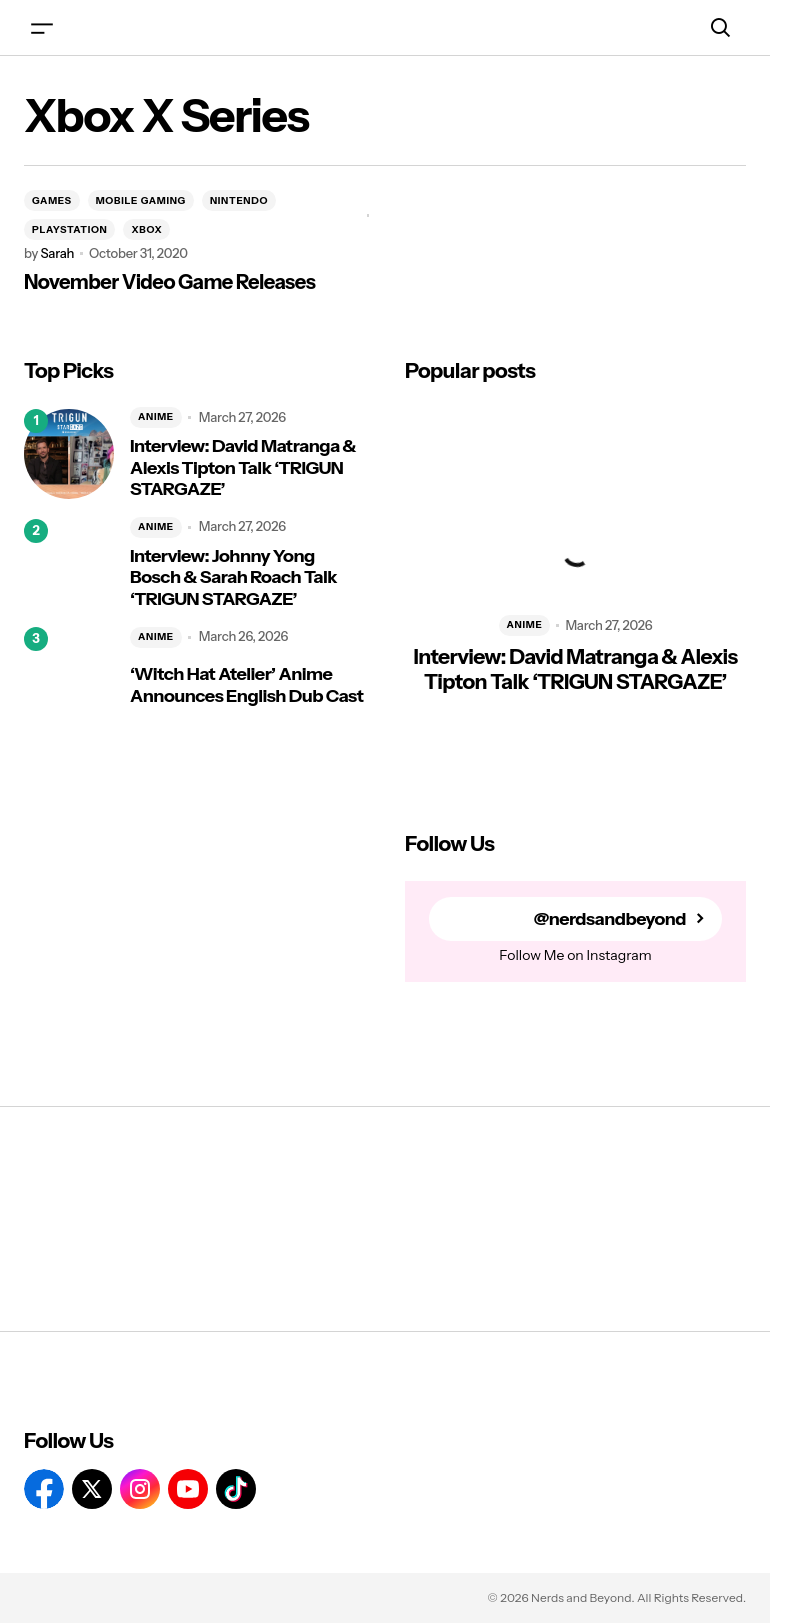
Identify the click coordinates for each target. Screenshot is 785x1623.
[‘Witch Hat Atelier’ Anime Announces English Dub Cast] (69, 672)
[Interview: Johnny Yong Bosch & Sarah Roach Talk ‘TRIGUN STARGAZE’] (69, 564)
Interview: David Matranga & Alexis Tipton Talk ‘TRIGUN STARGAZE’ (243, 468)
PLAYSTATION (69, 229)
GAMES (52, 200)
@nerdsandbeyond (609, 918)
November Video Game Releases (169, 282)
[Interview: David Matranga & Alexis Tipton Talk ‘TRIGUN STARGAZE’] (69, 454)
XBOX (146, 229)
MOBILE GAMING (141, 200)
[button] (42, 27)
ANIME (156, 416)
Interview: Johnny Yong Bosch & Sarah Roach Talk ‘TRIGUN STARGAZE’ (233, 578)
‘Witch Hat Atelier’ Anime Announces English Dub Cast (246, 685)
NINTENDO (239, 200)
